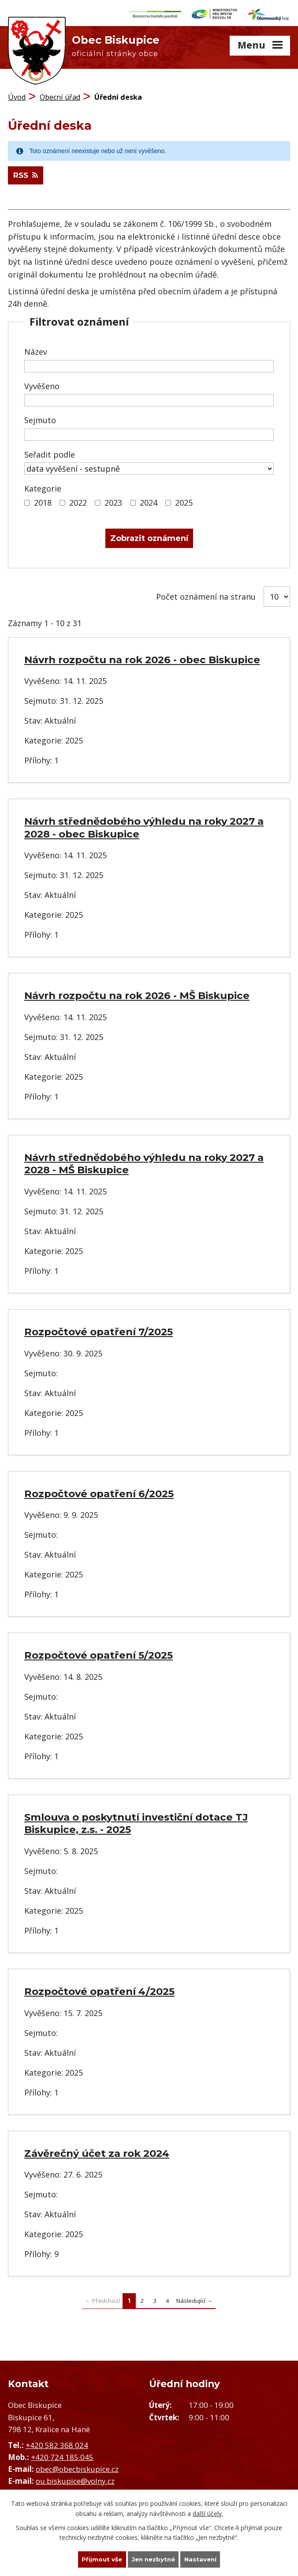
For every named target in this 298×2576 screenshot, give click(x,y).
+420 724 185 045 (62, 2455)
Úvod (17, 95)
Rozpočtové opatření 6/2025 (99, 1492)
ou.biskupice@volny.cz (75, 2480)
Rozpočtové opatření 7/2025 (98, 1330)
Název (35, 350)
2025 (184, 501)
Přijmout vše (99, 2559)
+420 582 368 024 (57, 2443)
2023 (113, 501)
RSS (27, 174)
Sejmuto (40, 418)
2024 (148, 501)
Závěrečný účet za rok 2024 (96, 2151)
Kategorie (42, 487)
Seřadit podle (49, 452)
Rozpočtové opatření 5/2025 (98, 1654)
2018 (43, 501)
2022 (78, 501)
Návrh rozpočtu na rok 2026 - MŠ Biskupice (137, 994)
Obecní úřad (60, 95)
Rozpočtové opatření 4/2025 (99, 1989)
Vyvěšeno (42, 384)
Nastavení (203, 2559)
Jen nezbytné (153, 2559)
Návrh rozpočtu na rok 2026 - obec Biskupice (142, 658)
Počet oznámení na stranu (206, 595)
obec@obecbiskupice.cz (77, 2467)
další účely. (208, 2512)
